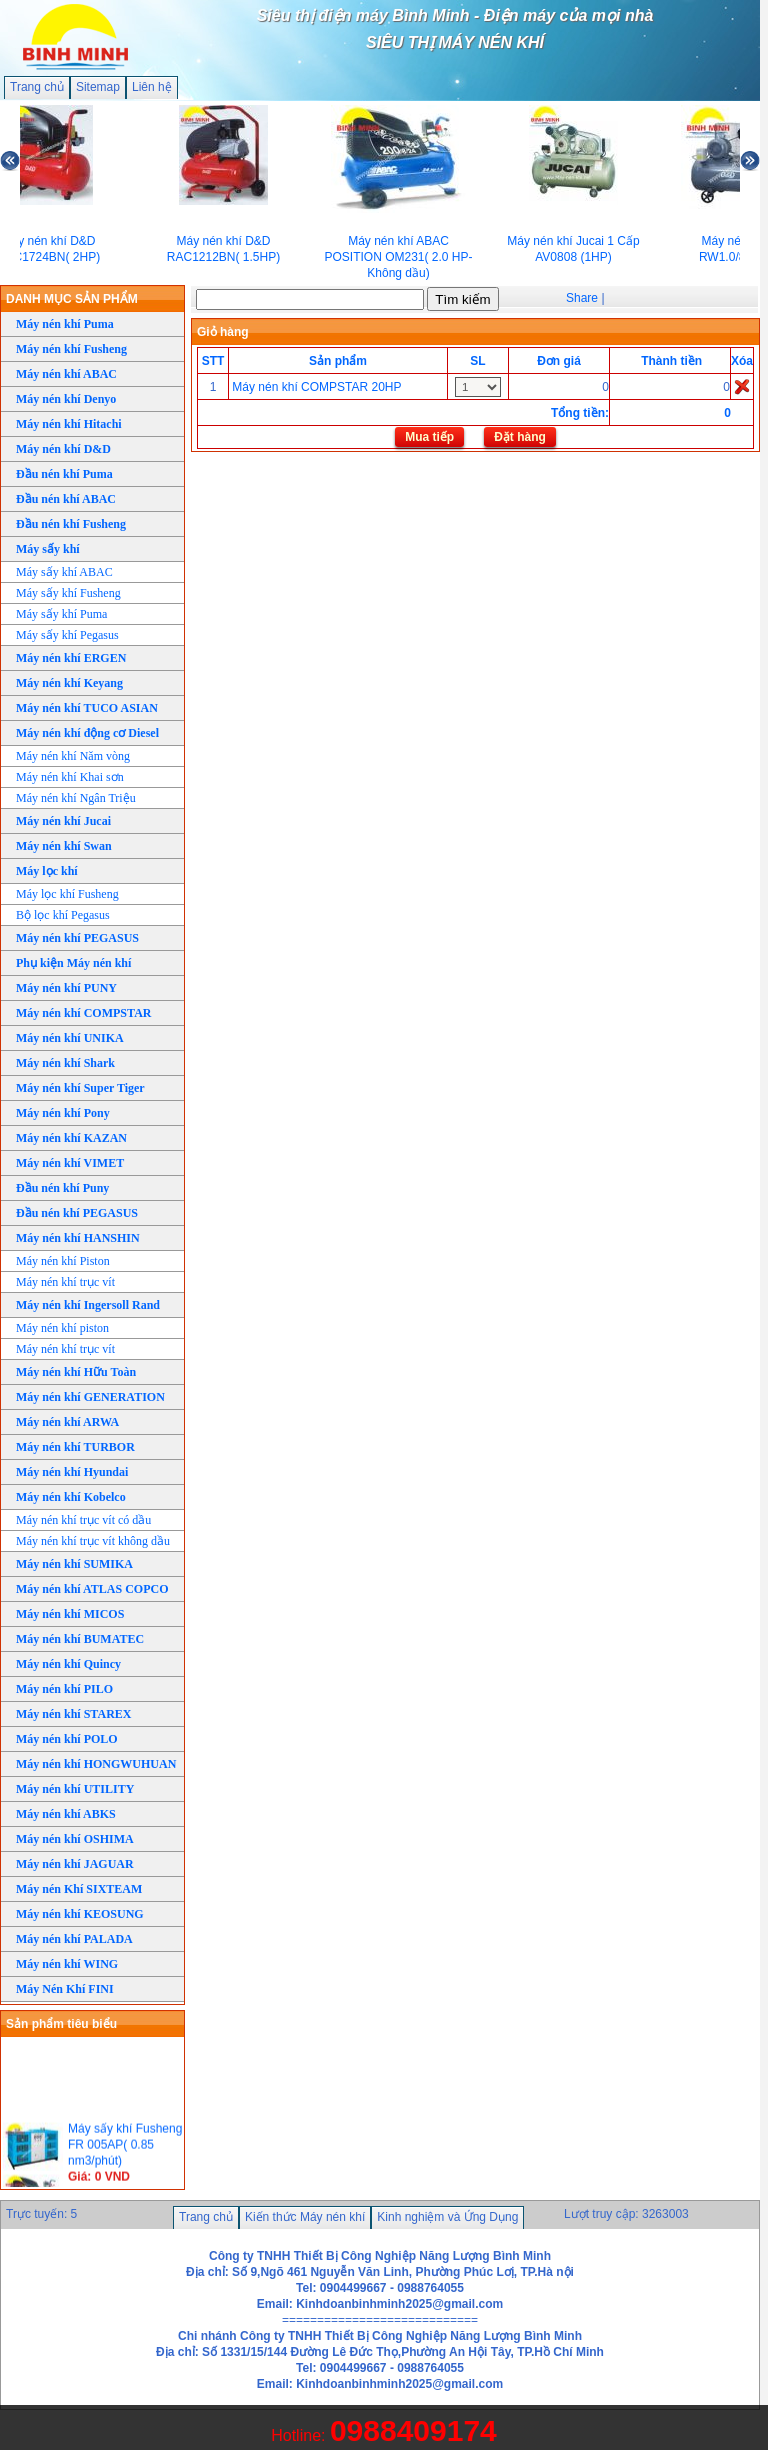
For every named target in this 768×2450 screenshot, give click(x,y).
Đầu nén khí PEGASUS (77, 1213)
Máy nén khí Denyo (66, 399)
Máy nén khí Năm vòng (73, 756)
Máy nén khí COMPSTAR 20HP (316, 387)
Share (582, 298)
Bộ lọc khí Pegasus (63, 915)
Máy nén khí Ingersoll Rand (88, 1305)
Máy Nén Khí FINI (65, 1989)
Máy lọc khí (47, 871)
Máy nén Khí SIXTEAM (79, 1889)
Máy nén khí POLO (67, 1739)
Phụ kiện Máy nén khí (73, 963)
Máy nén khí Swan (64, 846)
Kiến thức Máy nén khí (305, 2217)
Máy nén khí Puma (65, 324)
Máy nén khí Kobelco (71, 1497)
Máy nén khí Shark (65, 1063)
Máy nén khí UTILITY (75, 1789)
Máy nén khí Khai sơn (70, 777)
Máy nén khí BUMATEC (80, 1639)
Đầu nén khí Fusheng (71, 524)
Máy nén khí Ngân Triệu (76, 798)
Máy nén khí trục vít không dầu (93, 1541)
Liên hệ (152, 87)
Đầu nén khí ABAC (66, 499)
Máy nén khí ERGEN (71, 658)
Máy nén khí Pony (63, 1113)
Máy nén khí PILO (64, 1689)
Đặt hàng (520, 437)
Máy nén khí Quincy (68, 1664)
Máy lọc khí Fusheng (67, 894)
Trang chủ (37, 87)
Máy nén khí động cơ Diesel (87, 733)
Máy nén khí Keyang (69, 683)
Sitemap (98, 87)
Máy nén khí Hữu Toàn (76, 1372)
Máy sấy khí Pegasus (67, 635)
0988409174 (413, 2430)
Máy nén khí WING (67, 1964)
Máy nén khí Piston (63, 1261)
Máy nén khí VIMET (70, 1163)
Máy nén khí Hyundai (72, 1472)
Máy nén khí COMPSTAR (83, 1013)
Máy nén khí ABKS (66, 1814)
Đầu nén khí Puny (62, 1188)
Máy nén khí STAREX (73, 1714)
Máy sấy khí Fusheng (68, 593)
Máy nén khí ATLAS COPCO (92, 1589)
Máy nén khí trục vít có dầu (83, 1520)
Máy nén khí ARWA (67, 1422)
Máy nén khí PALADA (74, 1939)
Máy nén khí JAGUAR (75, 1864)
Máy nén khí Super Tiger (80, 1088)
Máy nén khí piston (62, 1328)
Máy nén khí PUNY (66, 988)
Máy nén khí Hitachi (69, 424)
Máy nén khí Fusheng (71, 349)
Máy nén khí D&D (63, 449)
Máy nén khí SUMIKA (74, 1564)
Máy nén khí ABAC (66, 374)
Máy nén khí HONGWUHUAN (96, 1764)
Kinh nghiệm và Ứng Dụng (447, 2217)
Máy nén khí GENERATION (90, 1397)
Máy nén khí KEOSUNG (80, 1914)
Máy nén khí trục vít (65, 1282)
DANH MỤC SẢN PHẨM (72, 299)
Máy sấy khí (48, 549)
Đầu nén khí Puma (64, 474)
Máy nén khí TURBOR (75, 1447)
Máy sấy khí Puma (61, 614)
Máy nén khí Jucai (63, 821)
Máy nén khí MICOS (70, 1614)
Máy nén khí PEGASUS (77, 938)
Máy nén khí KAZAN (71, 1138)
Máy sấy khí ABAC (64, 572)
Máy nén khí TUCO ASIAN (87, 708)
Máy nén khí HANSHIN (78, 1238)
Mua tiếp (429, 437)
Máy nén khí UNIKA (70, 1038)
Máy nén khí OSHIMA (75, 1839)
